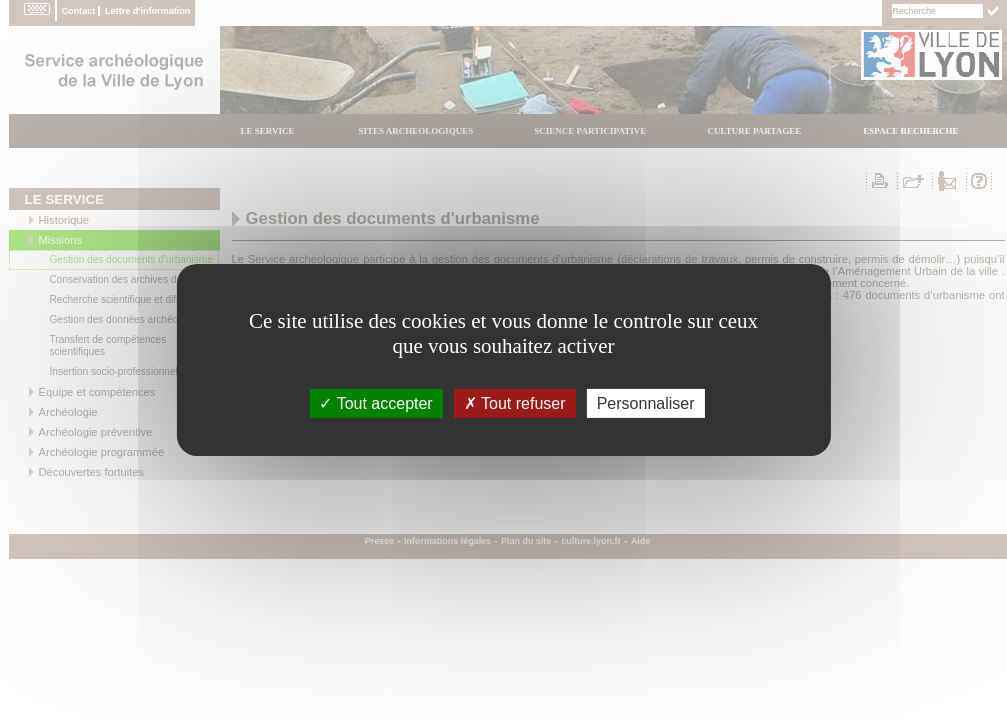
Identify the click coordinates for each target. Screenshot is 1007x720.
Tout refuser (515, 403)
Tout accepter (375, 403)
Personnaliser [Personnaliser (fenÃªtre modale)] (646, 403)
